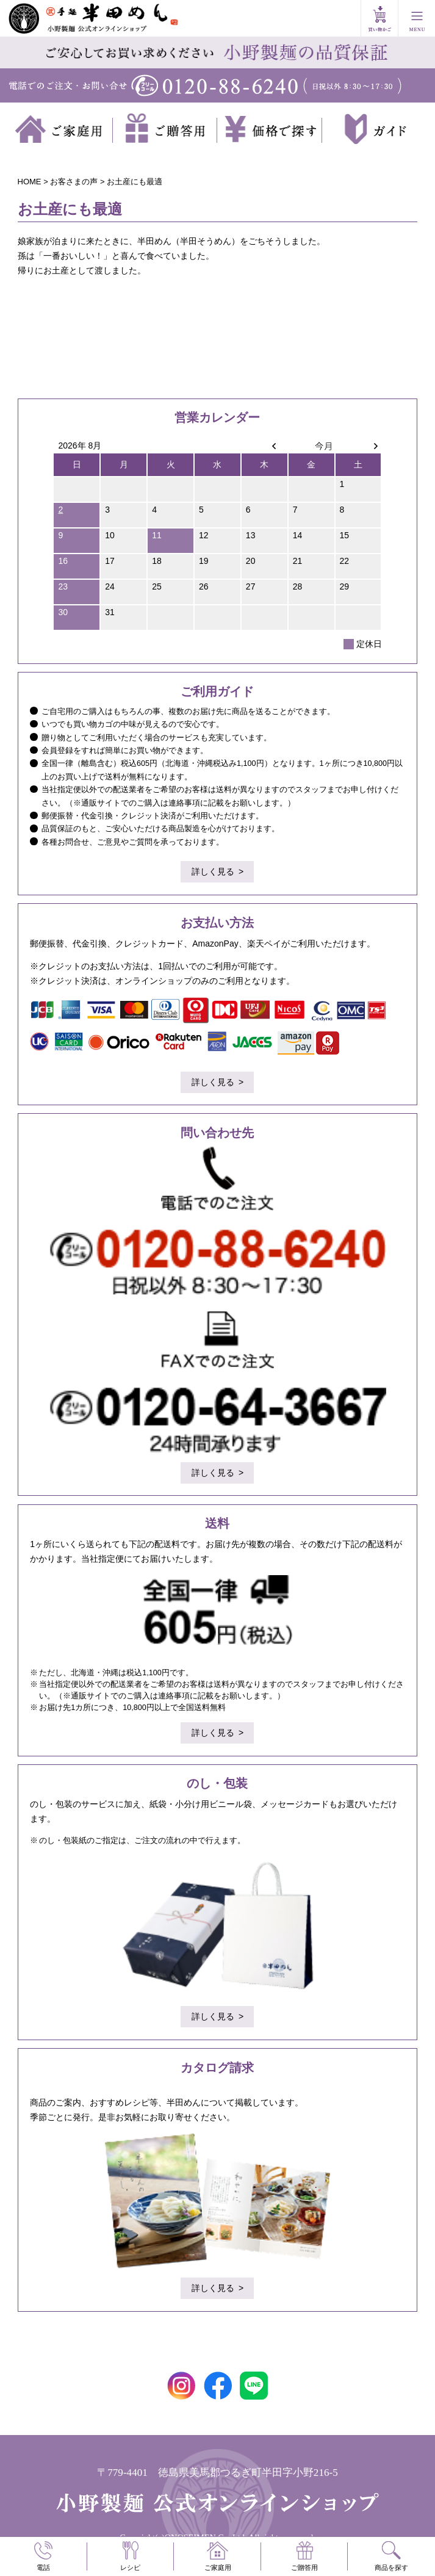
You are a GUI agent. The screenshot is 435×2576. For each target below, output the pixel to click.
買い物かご (379, 18)
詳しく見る (213, 871)
